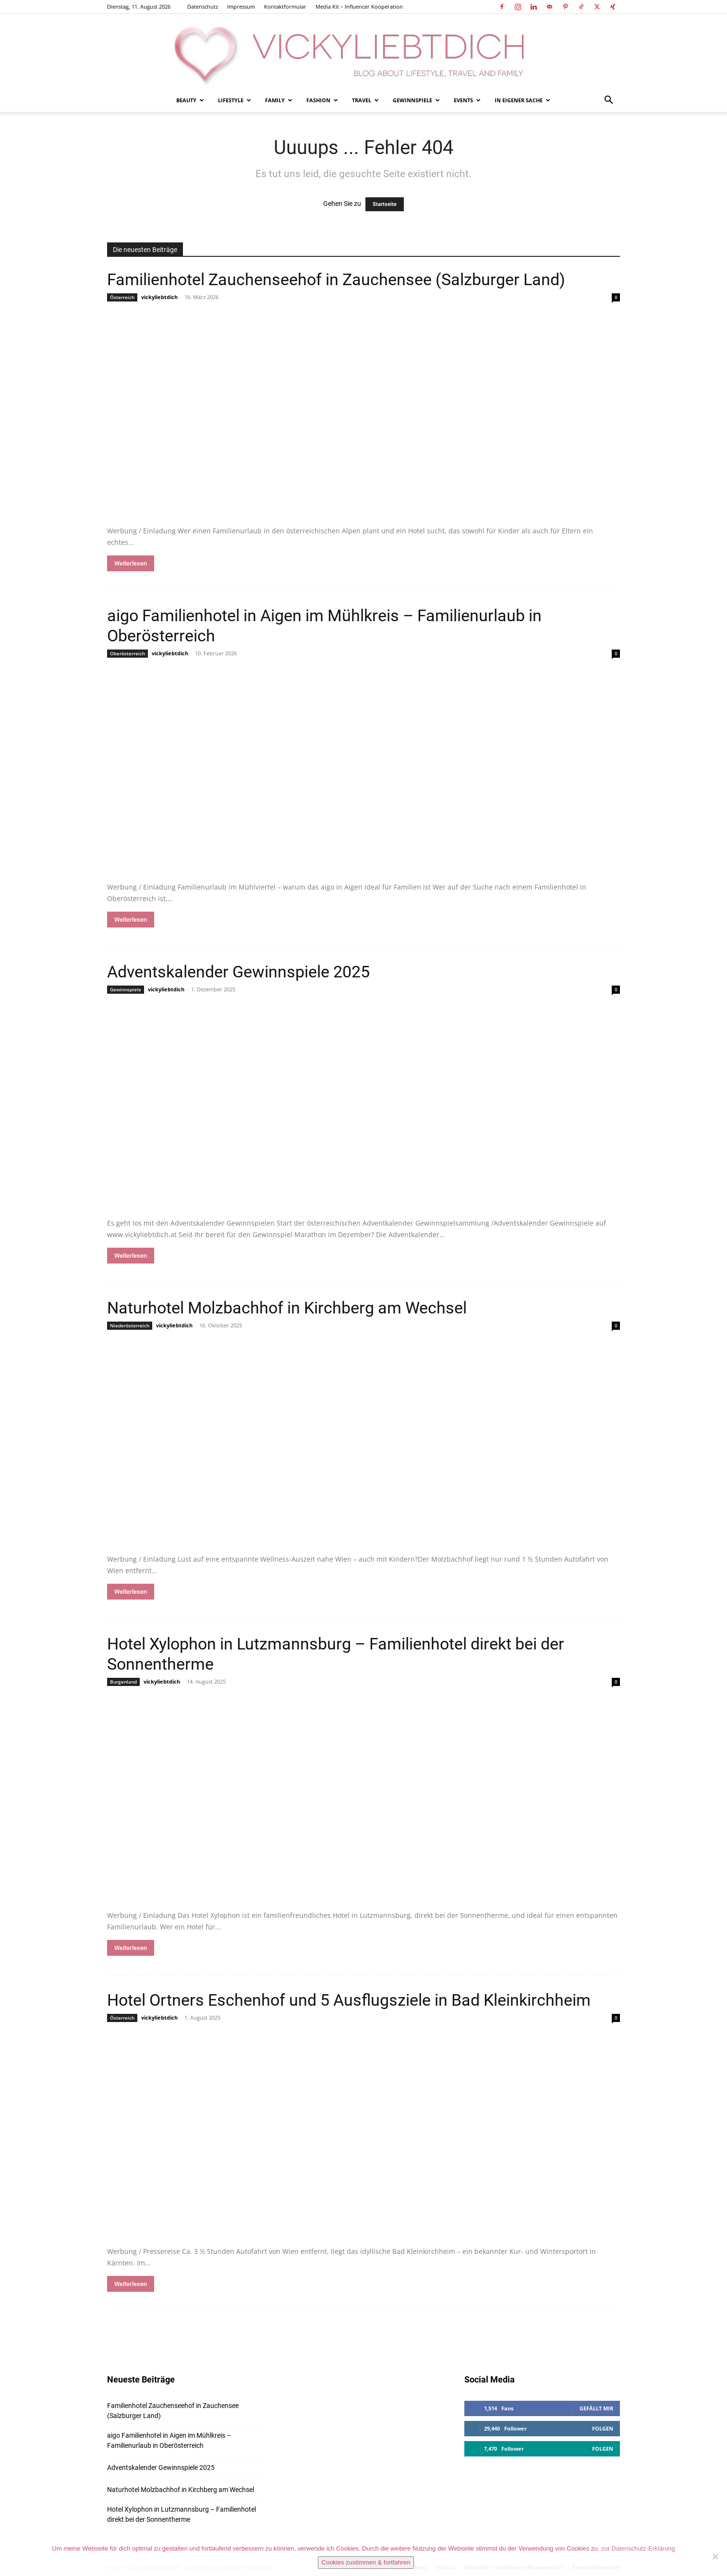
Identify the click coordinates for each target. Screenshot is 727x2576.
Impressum (241, 6)
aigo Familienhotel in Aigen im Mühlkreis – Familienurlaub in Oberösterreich (169, 2440)
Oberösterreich (127, 653)
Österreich (122, 297)
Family (278, 100)
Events (467, 100)
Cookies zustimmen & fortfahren (366, 2562)
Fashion (322, 100)
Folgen (602, 2428)
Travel (365, 100)
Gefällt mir (596, 2408)
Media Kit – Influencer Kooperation (359, 6)
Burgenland (123, 1681)
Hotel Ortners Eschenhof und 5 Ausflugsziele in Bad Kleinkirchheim (349, 2000)
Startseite (385, 204)
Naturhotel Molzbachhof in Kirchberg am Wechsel (287, 1307)
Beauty (190, 100)
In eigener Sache (522, 100)
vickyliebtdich (159, 297)
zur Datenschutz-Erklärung (638, 2548)
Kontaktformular (285, 6)
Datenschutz (202, 6)
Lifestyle (234, 100)
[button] (608, 101)
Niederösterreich (129, 1325)
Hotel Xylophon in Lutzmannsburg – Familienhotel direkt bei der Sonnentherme (181, 2514)
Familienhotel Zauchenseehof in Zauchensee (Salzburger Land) (336, 279)
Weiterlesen (130, 563)
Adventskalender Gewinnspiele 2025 (238, 971)
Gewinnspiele (416, 100)
